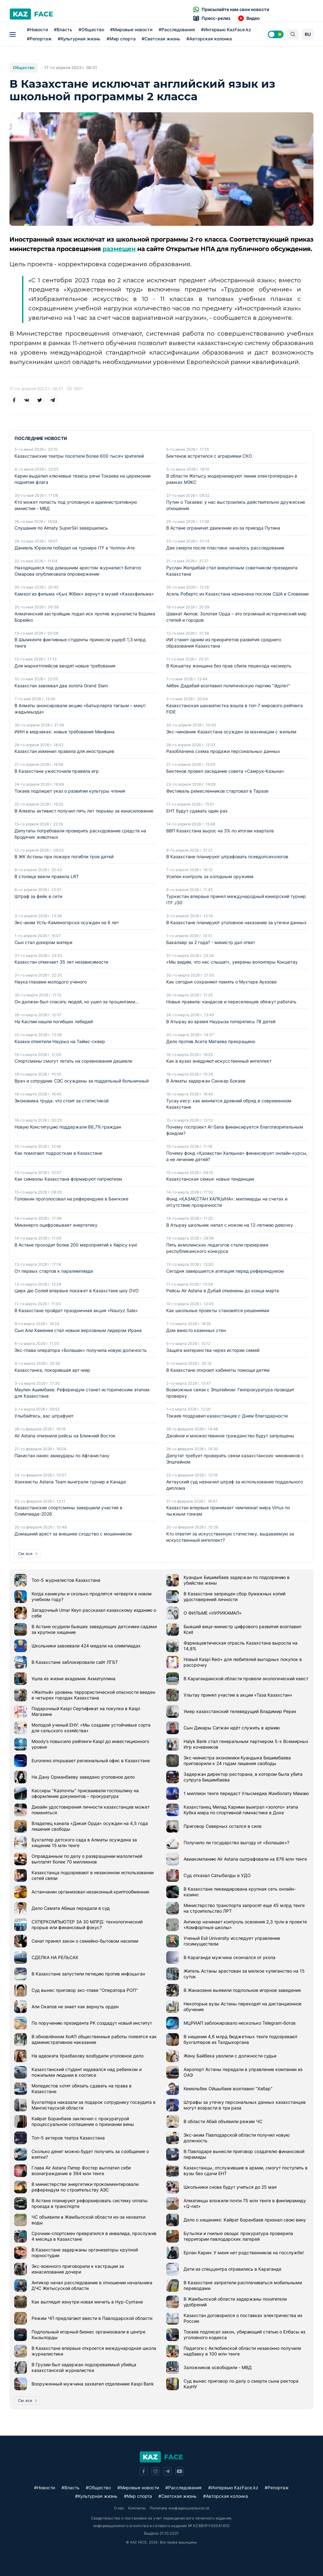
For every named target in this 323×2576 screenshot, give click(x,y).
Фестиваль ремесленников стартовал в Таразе (217, 791)
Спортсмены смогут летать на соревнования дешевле (73, 1061)
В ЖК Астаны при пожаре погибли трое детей (64, 857)
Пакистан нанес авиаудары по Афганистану (62, 1455)
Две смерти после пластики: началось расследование (225, 548)
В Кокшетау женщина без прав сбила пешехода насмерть (228, 666)
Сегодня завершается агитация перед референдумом (225, 1271)
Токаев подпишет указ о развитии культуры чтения (70, 791)
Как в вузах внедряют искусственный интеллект (219, 1061)
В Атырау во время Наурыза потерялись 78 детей (220, 1021)
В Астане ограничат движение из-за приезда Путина (223, 528)
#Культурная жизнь (77, 38)
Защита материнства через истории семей (212, 1350)
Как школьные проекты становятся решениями (217, 1310)
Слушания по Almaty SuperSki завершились (61, 528)
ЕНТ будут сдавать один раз (196, 811)
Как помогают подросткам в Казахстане (58, 1153)
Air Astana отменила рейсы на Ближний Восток (65, 1436)
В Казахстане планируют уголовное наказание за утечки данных (236, 922)
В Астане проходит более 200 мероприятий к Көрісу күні (76, 1245)
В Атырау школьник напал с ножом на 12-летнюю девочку (229, 1225)
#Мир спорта (119, 38)
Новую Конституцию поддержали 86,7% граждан (68, 1127)
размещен (119, 249)
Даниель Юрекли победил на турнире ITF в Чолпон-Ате (75, 548)
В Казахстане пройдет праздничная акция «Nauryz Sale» (76, 1310)
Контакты (137, 2508)
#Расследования (175, 29)
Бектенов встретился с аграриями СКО (209, 456)
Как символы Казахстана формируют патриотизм (68, 1179)
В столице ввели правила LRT (47, 877)
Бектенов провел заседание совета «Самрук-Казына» (225, 771)
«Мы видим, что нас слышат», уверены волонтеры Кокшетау (232, 962)
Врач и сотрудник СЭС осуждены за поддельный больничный (82, 1081)
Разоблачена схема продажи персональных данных (223, 751)
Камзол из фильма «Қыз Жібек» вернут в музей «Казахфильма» (84, 594)
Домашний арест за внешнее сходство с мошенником (73, 1534)
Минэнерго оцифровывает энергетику (56, 1225)
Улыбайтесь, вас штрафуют (44, 1416)
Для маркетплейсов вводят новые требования (65, 666)
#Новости (35, 29)
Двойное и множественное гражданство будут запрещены (230, 1436)
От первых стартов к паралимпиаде (54, 1271)
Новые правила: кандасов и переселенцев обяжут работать (231, 1002)
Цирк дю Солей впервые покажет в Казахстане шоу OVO (77, 1291)
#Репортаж (37, 38)
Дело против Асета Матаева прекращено (210, 1041)
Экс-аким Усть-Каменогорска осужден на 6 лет (67, 922)
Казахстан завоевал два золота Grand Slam (61, 686)
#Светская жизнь (159, 38)
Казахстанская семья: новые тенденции (210, 1179)
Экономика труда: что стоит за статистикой (62, 1101)
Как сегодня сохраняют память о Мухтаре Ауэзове (221, 982)
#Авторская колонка (207, 38)
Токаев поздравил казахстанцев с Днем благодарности (227, 1416)
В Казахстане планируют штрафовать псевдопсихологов (227, 857)
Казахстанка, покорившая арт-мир (52, 1370)
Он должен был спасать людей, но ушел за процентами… (77, 1002)
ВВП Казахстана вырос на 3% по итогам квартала (220, 831)
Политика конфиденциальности (179, 2508)
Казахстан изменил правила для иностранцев (64, 751)
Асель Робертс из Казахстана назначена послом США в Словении (237, 594)
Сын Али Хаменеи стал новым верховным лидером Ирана (78, 1330)
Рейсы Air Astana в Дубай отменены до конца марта (222, 1291)
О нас (119, 2508)
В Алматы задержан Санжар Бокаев (205, 1081)
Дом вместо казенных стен (196, 1330)
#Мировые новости (130, 29)
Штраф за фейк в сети (38, 896)
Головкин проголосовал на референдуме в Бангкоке (71, 1199)
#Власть (61, 29)
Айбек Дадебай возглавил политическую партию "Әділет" (228, 686)
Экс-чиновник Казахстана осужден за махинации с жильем (231, 732)
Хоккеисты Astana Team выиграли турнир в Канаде (70, 1482)
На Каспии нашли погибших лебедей (54, 1021)
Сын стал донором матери (43, 942)
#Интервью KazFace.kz (224, 29)
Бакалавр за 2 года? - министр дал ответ (210, 942)
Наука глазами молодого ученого (51, 982)
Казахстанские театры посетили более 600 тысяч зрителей (79, 456)
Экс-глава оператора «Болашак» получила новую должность (81, 1350)
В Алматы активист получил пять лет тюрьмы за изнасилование (84, 811)
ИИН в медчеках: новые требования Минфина (65, 732)
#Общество (90, 29)
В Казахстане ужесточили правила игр (57, 771)
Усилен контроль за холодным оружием (210, 877)
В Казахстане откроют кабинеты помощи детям (218, 1370)
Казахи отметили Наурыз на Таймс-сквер (60, 1041)
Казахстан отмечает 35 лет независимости (61, 962)
